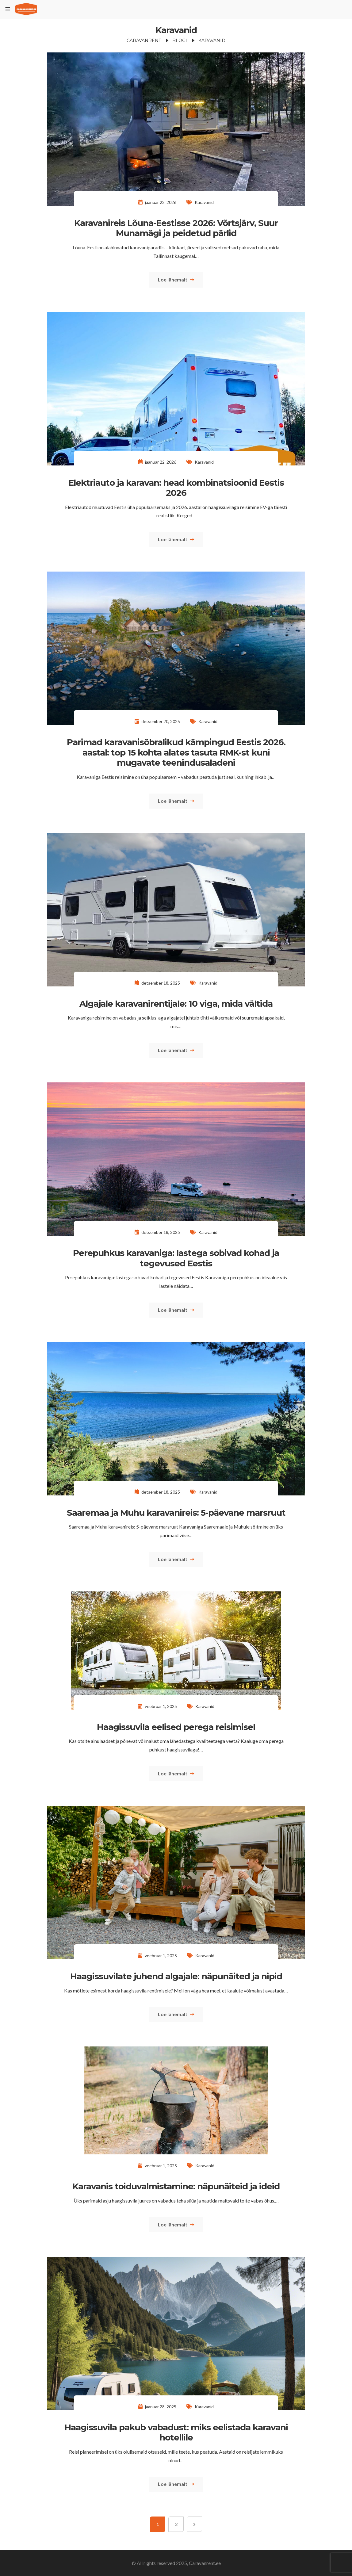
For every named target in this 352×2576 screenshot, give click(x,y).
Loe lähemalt (176, 279)
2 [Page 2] (176, 2524)
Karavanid (204, 202)
